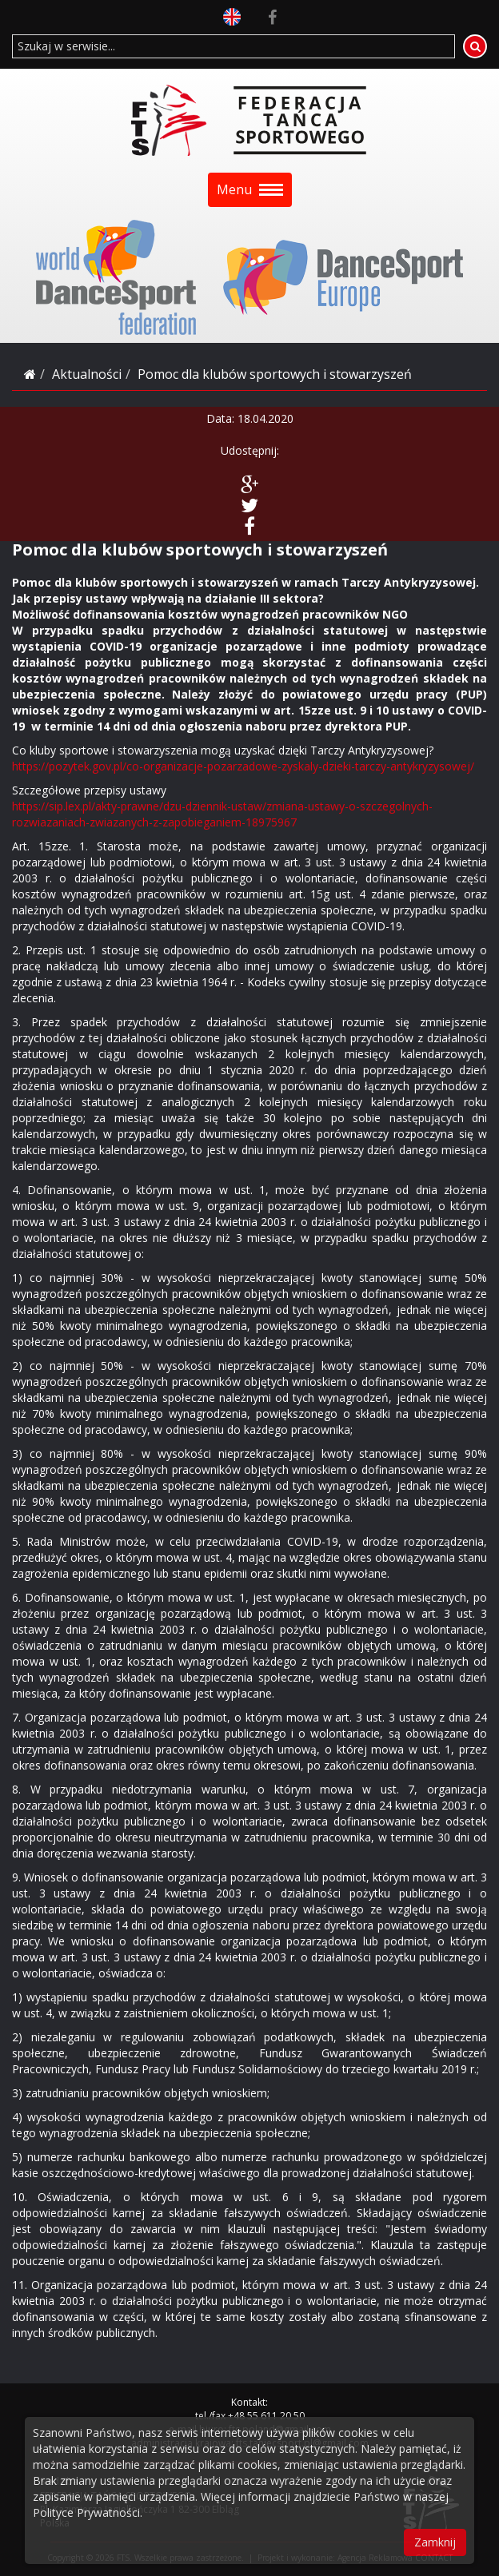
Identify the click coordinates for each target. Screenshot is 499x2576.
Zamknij (435, 2542)
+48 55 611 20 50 (266, 2416)
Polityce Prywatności (86, 2512)
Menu (250, 189)
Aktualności (87, 374)
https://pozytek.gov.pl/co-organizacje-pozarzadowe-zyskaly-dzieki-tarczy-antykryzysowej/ (243, 766)
